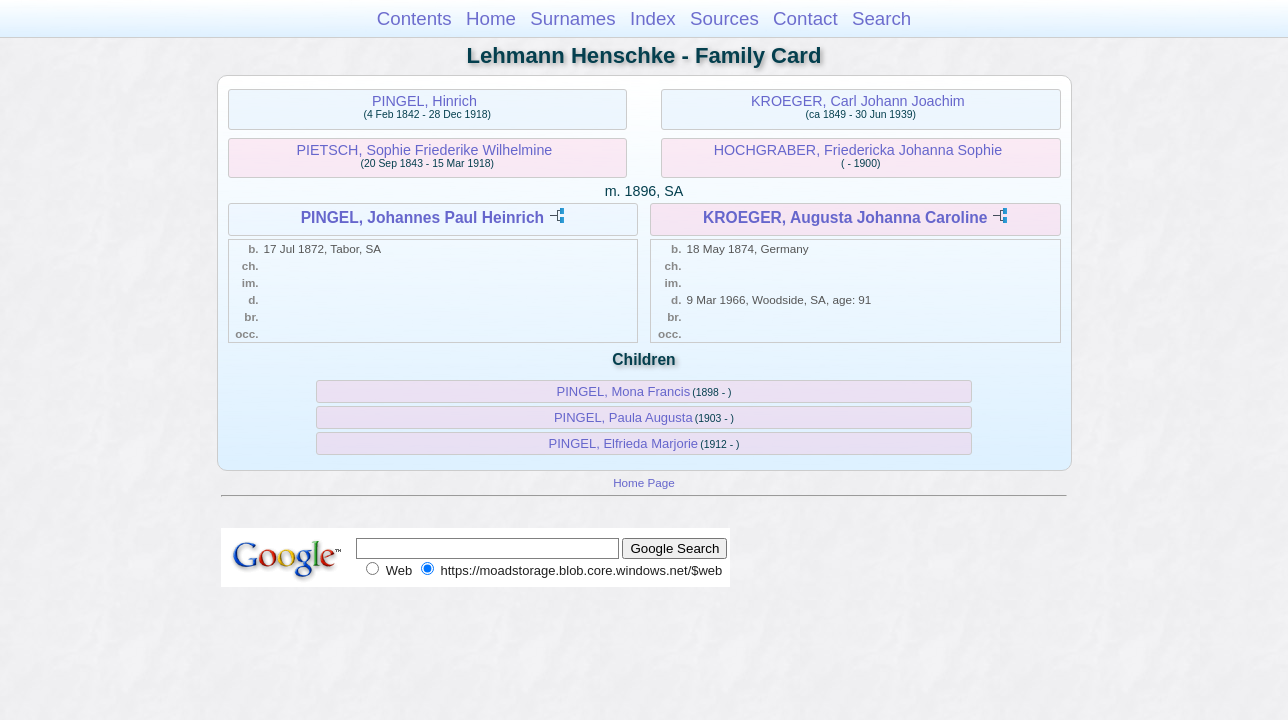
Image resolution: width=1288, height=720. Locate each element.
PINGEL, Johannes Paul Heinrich (423, 217)
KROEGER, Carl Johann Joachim (858, 101)
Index (653, 18)
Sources (724, 18)
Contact (805, 18)
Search (881, 18)
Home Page (644, 482)
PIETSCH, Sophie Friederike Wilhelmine (424, 150)
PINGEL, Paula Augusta (623, 417)
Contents (414, 18)
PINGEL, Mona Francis (623, 391)
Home (491, 18)
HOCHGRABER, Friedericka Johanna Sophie (858, 150)
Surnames (572, 18)
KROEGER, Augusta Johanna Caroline (845, 217)
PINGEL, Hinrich (424, 101)
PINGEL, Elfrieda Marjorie (624, 443)
